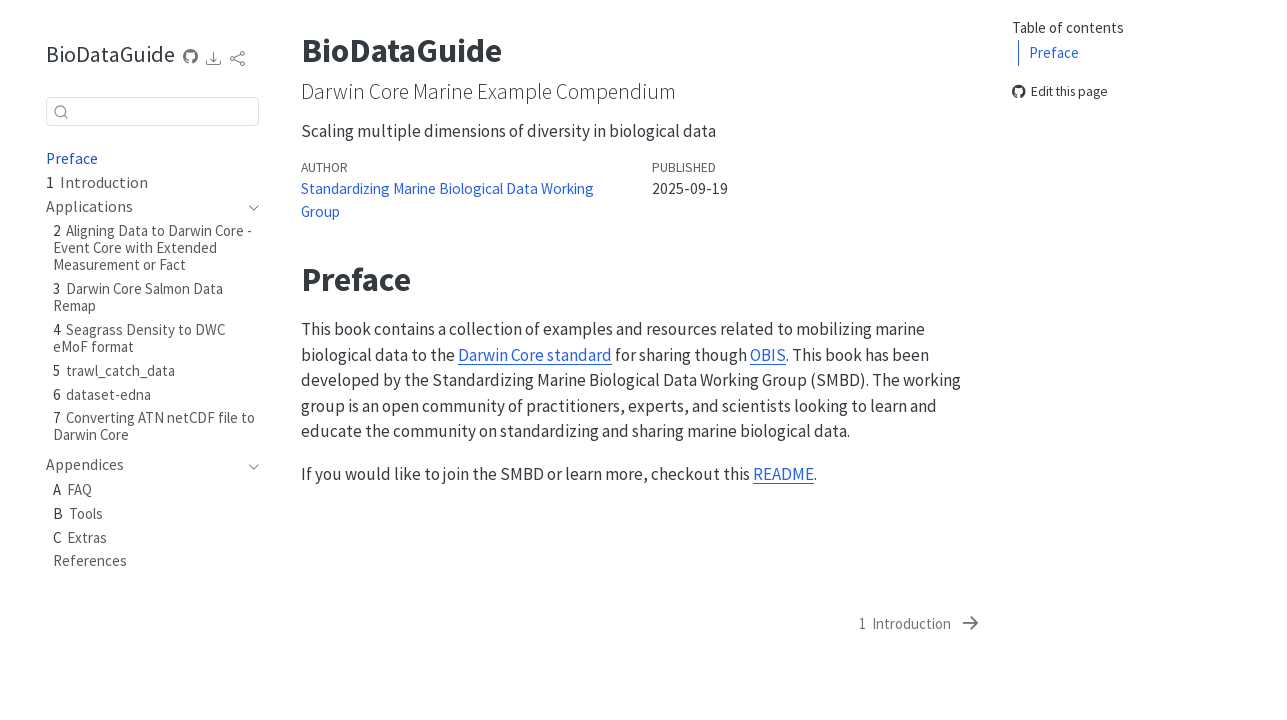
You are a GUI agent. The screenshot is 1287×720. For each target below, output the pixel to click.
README (783, 474)
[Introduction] (921, 624)
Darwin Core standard (535, 355)
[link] (214, 58)
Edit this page (1060, 92)
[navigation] (248, 207)
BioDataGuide (110, 54)
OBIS (768, 355)
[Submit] (61, 112)
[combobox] (152, 111)
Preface (1054, 52)
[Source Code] (191, 57)
